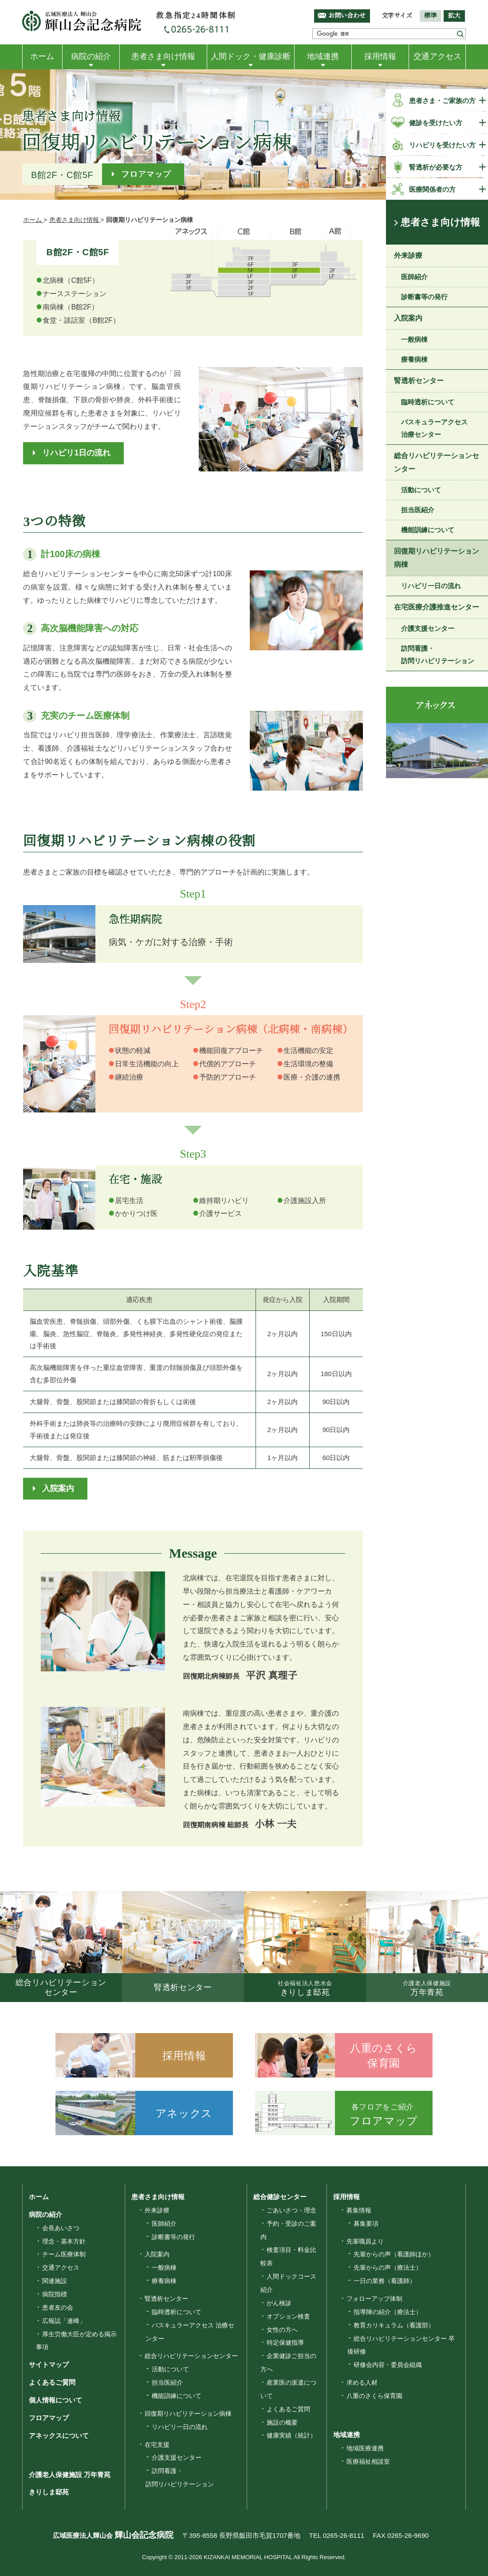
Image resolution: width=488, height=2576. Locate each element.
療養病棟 (414, 359)
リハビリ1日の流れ (76, 452)
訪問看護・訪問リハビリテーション (437, 655)
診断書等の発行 (424, 297)
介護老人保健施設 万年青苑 (69, 2474)
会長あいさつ (60, 2228)
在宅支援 (157, 2444)
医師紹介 (414, 277)
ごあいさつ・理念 (291, 2210)
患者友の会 (57, 2307)
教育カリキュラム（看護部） (394, 2325)
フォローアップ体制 (374, 2298)
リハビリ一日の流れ (431, 586)
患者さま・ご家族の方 (442, 100)
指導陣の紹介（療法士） (388, 2311)
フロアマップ (146, 174)
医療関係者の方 (432, 189)
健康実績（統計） (291, 2435)
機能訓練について (427, 530)
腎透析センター (419, 380)
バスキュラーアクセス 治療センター (434, 428)
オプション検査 (288, 2316)
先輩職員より (365, 2241)
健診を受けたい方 (435, 123)
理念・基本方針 (64, 2241)
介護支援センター (427, 628)
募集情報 (358, 2210)
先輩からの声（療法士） (388, 2267)
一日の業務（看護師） (385, 2280)
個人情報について (55, 2400)
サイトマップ (49, 2364)
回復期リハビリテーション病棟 (436, 557)
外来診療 (408, 255)
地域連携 (323, 56)
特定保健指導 (285, 2342)
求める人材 (362, 2382)
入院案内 (58, 1488)
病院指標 (54, 2294)
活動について (421, 490)
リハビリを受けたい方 (442, 145)
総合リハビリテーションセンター (436, 462)
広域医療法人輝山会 (113, 2535)
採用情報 (380, 56)
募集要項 (366, 2223)
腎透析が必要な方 (435, 167)
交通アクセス (437, 56)
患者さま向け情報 (163, 56)
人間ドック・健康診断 (251, 56)
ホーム (42, 56)
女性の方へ (282, 2329)
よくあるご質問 (52, 2382)
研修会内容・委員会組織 (388, 2364)
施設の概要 (282, 2422)
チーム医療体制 (64, 2254)
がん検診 (279, 2303)
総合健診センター (280, 2196)
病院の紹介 (91, 56)
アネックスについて (59, 2435)
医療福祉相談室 (368, 2461)
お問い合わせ (347, 15)
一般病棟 (414, 339)
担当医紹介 (417, 510)
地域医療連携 (365, 2448)
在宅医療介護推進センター (436, 607)
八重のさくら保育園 (374, 2395)
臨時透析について (427, 402)
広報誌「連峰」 (64, 2320)
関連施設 (54, 2280)
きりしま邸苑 (49, 2492)
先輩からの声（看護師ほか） (394, 2254)
